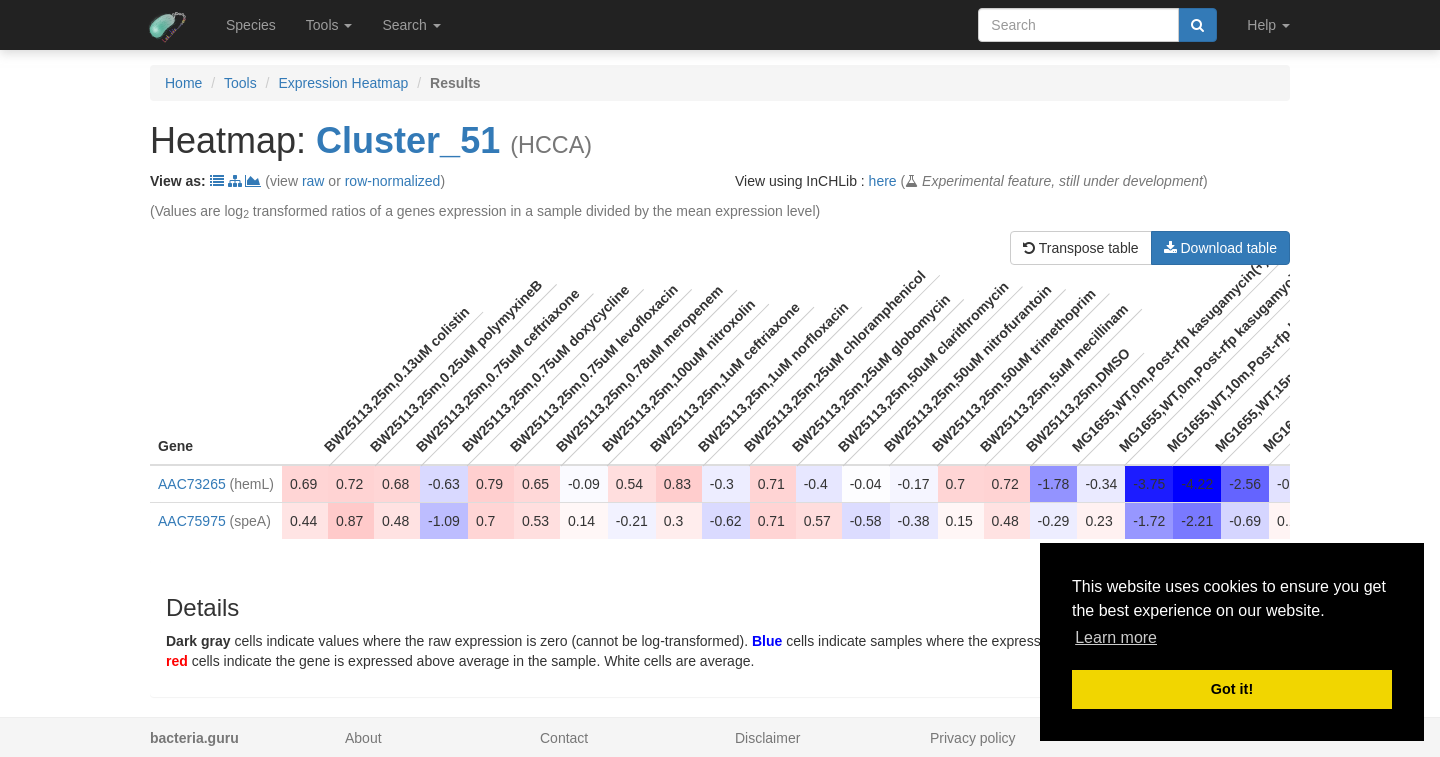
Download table (1220, 248)
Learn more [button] (1116, 637)
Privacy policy (973, 738)
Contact (564, 738)
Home (183, 83)
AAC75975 (192, 521)
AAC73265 (192, 484)
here (883, 181)
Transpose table (1081, 248)
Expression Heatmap (343, 83)
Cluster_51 (408, 140)
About (363, 738)
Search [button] (411, 25)
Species (251, 25)
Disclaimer (767, 738)
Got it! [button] (1232, 689)
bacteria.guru (194, 738)
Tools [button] (329, 25)
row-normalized (393, 181)
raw (313, 181)
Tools (240, 83)
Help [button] (1268, 25)
